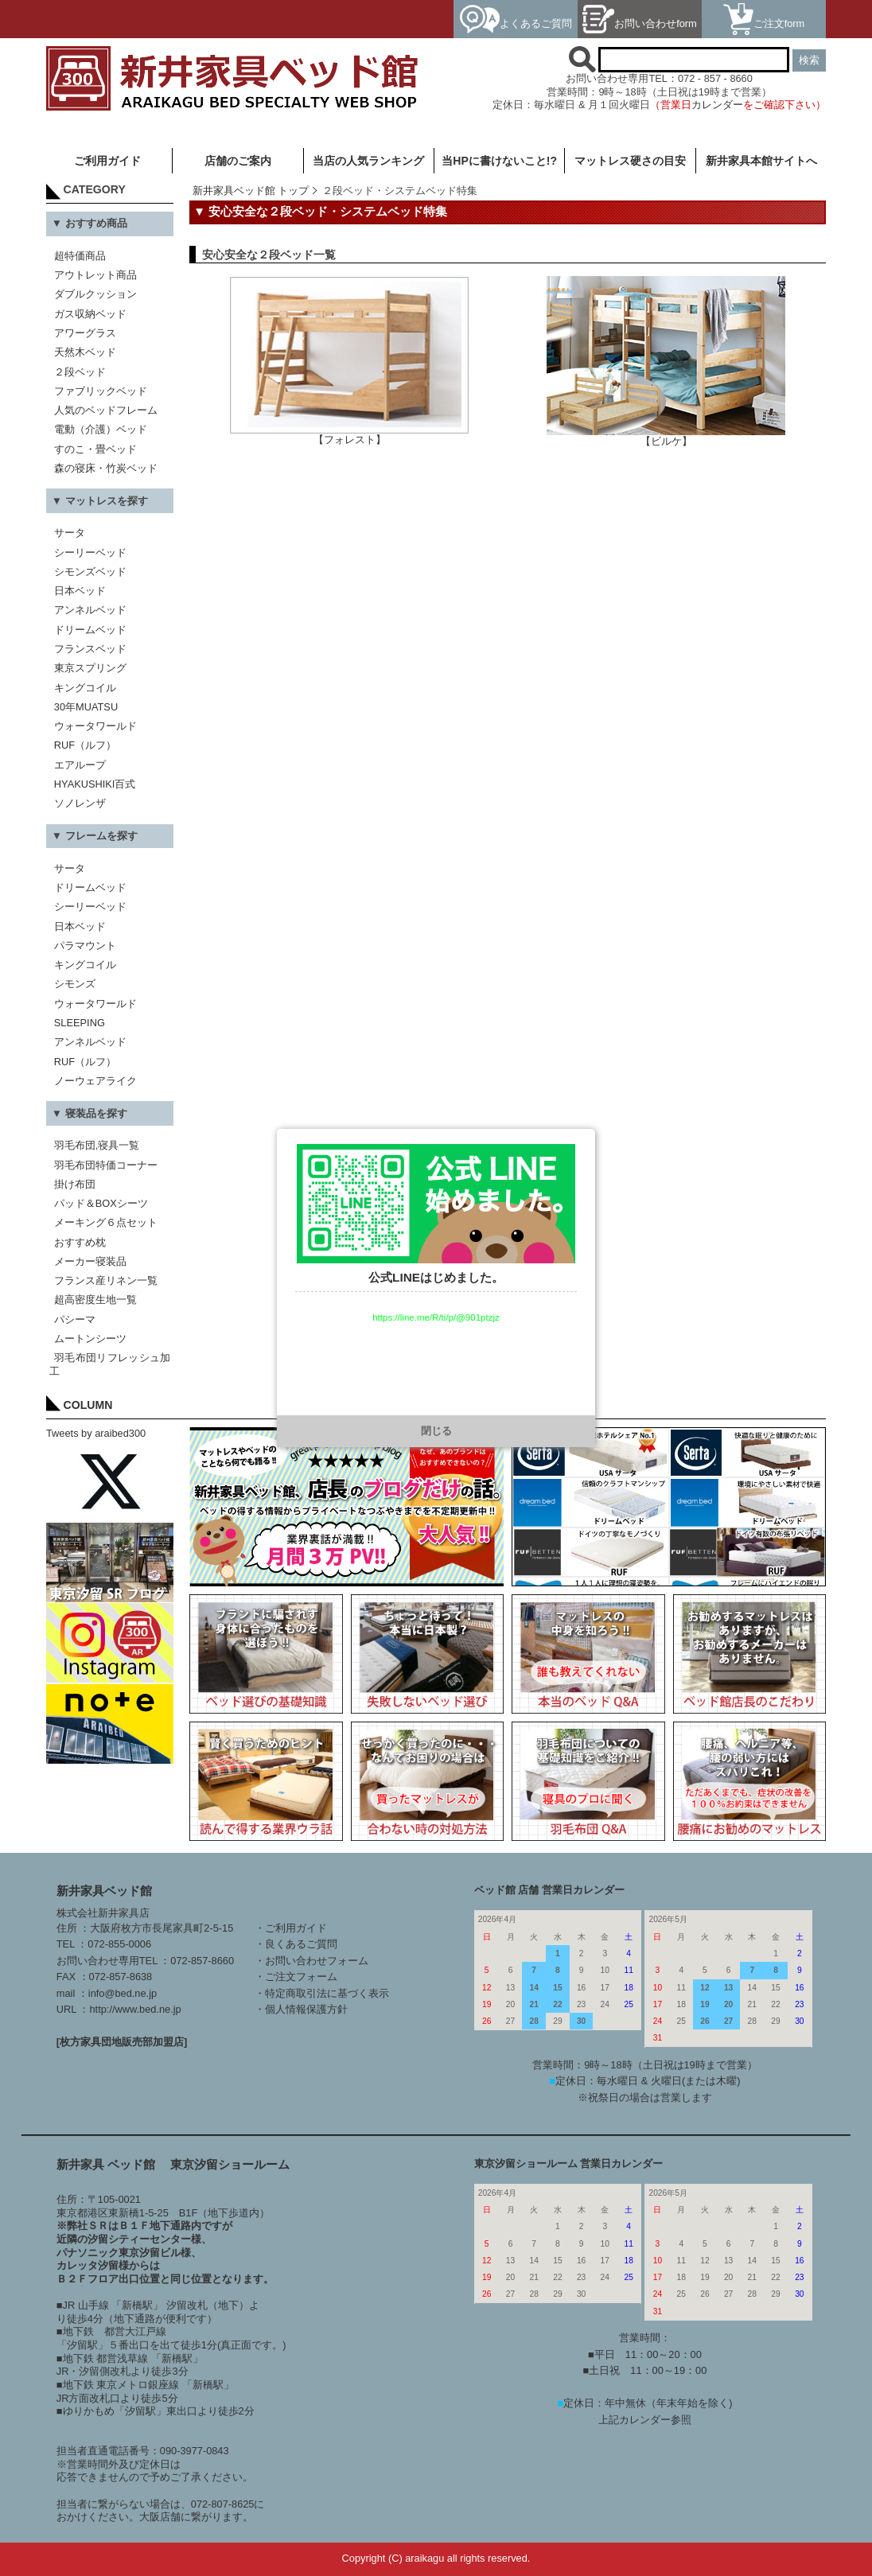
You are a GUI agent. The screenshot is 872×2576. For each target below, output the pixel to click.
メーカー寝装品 (90, 1261)
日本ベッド (80, 591)
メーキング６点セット (106, 1222)
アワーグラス (85, 333)
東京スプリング (90, 668)
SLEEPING (79, 1023)
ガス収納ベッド (90, 314)
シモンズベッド (90, 572)
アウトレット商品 (95, 275)
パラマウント (85, 945)
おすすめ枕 (80, 1242)
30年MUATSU (86, 707)
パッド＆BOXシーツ (101, 1203)
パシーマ (74, 1319)
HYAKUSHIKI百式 (95, 784)
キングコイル (85, 688)
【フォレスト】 (349, 435)
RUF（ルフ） (85, 745)
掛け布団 (74, 1184)
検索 (809, 60)
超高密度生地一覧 (95, 1300)
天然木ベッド (85, 352)
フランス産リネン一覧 (106, 1280)
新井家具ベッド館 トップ (251, 191)
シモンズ (74, 984)
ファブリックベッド (100, 391)
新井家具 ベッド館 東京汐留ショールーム (173, 2164)
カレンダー (717, 105)
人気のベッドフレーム (106, 410)
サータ (69, 533)
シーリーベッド (90, 552)
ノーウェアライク (95, 1081)
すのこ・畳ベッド (95, 449)
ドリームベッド (90, 630)
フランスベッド (90, 649)
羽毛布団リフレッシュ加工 (109, 1364)
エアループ (80, 765)
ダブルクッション (95, 294)
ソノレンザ (80, 803)
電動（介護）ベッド (100, 429)
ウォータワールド (95, 726)
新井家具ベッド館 (104, 1890)
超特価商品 (80, 256)
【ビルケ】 (666, 436)
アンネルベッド (90, 610)
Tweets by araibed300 (96, 1433)
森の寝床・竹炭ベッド (106, 468)
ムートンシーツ (90, 1338)
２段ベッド (80, 372)
